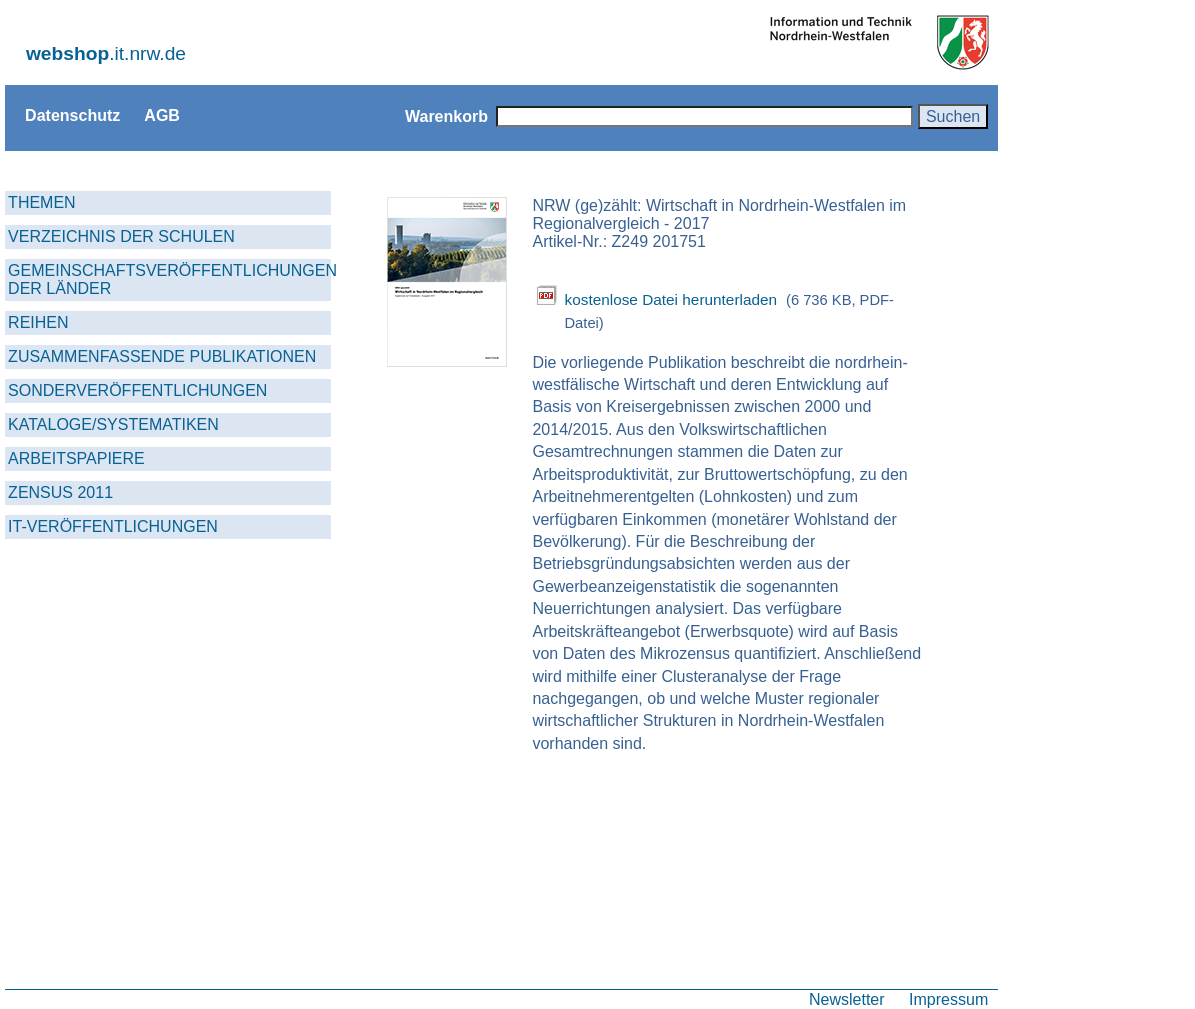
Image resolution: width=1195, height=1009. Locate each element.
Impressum (948, 999)
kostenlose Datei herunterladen (670, 299)
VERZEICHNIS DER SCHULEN (121, 236)
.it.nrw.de (106, 53)
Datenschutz (72, 115)
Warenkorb (446, 116)
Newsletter (847, 999)
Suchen (953, 116)
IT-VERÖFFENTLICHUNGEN (113, 526)
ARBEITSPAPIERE (76, 458)
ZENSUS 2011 (60, 492)
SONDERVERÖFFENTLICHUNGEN (137, 390)
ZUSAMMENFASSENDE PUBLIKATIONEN (162, 356)
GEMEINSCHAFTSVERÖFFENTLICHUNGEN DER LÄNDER (169, 279)
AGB (162, 115)
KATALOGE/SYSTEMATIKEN (113, 424)
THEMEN (42, 202)
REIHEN (38, 322)
